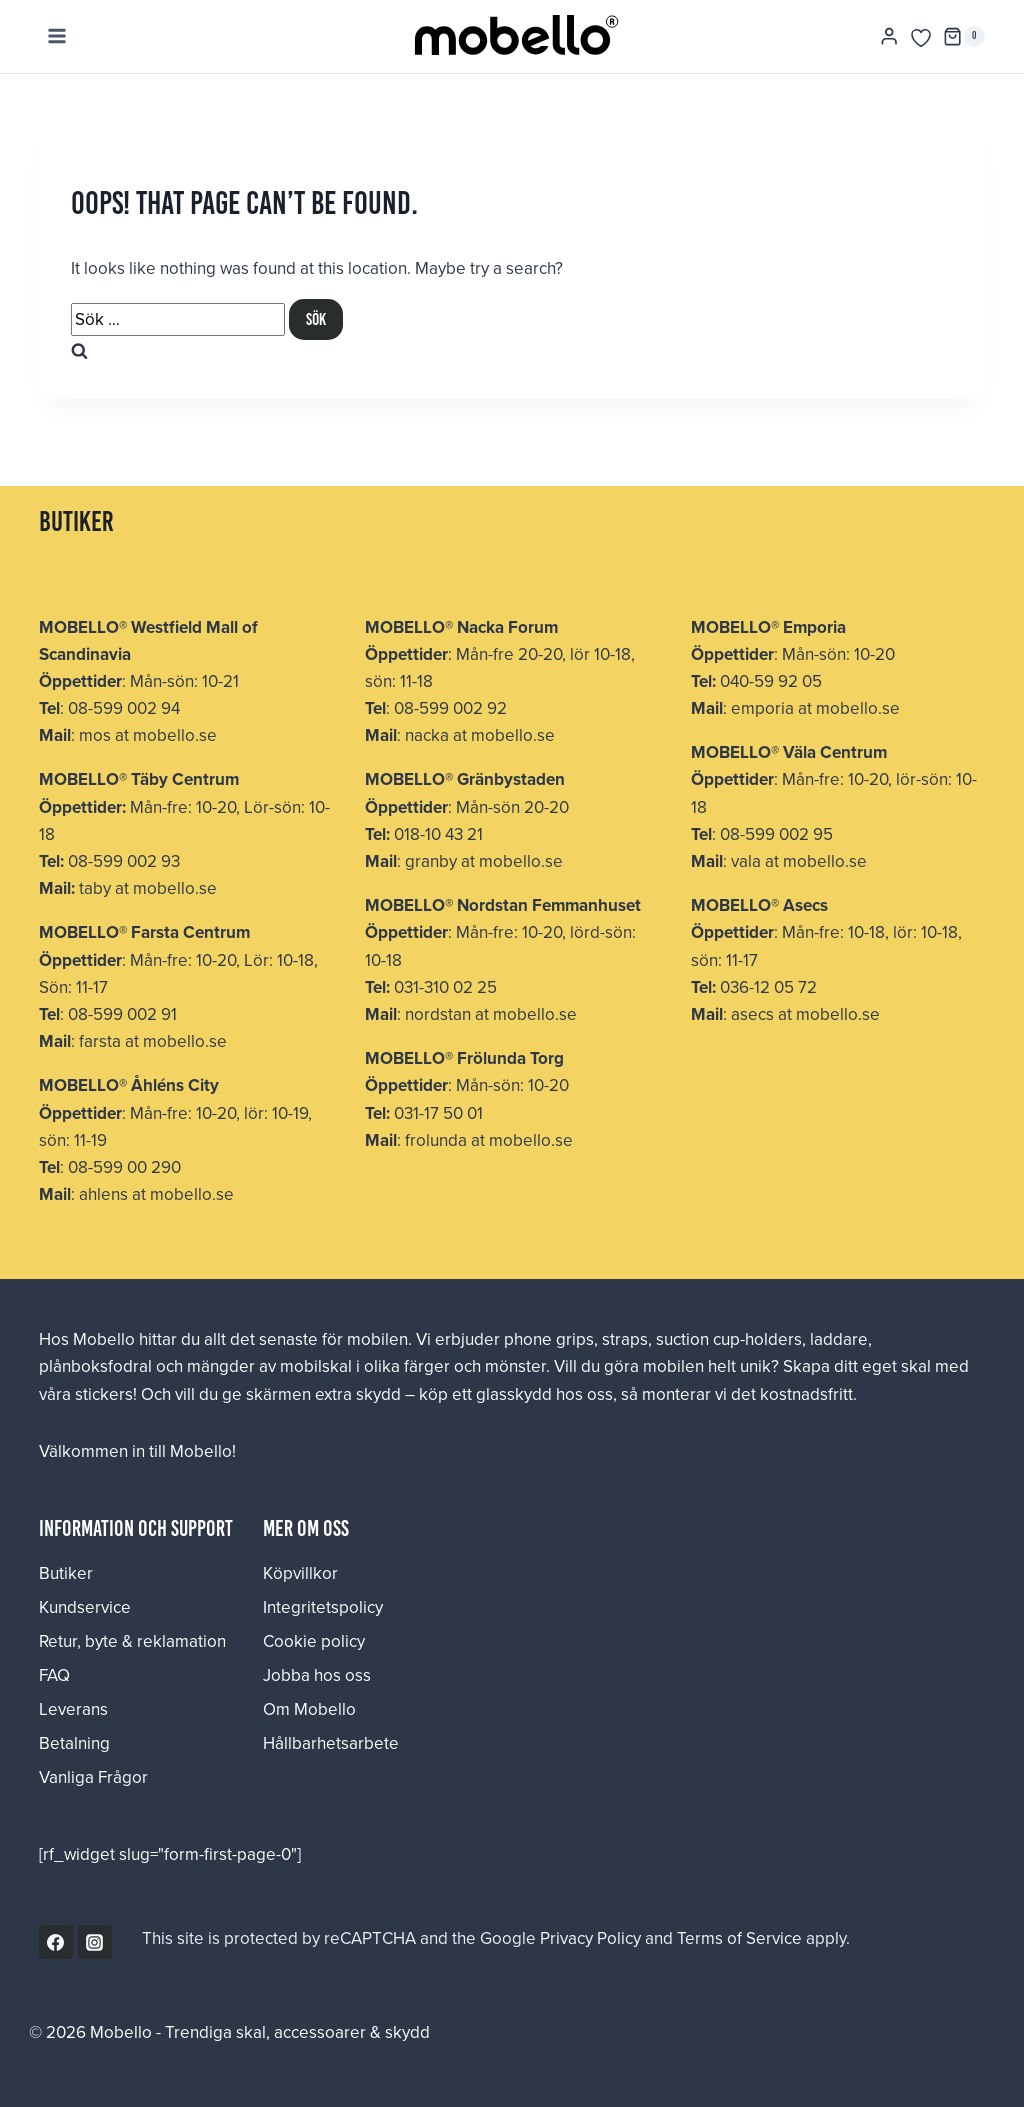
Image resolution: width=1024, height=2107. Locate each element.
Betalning (74, 1743)
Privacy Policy (590, 1938)
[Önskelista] (921, 38)
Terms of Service (739, 1938)
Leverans (73, 1709)
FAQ (54, 1675)
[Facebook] (56, 1942)
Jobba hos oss (317, 1675)
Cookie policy (314, 1641)
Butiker (66, 1573)
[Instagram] (95, 1942)
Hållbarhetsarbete (331, 1743)
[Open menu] (57, 36)
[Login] (889, 36)
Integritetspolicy (323, 1607)
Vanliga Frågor (93, 1777)
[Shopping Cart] (964, 37)
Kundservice (85, 1607)
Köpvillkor (300, 1573)
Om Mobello (309, 1709)
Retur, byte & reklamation (132, 1641)
